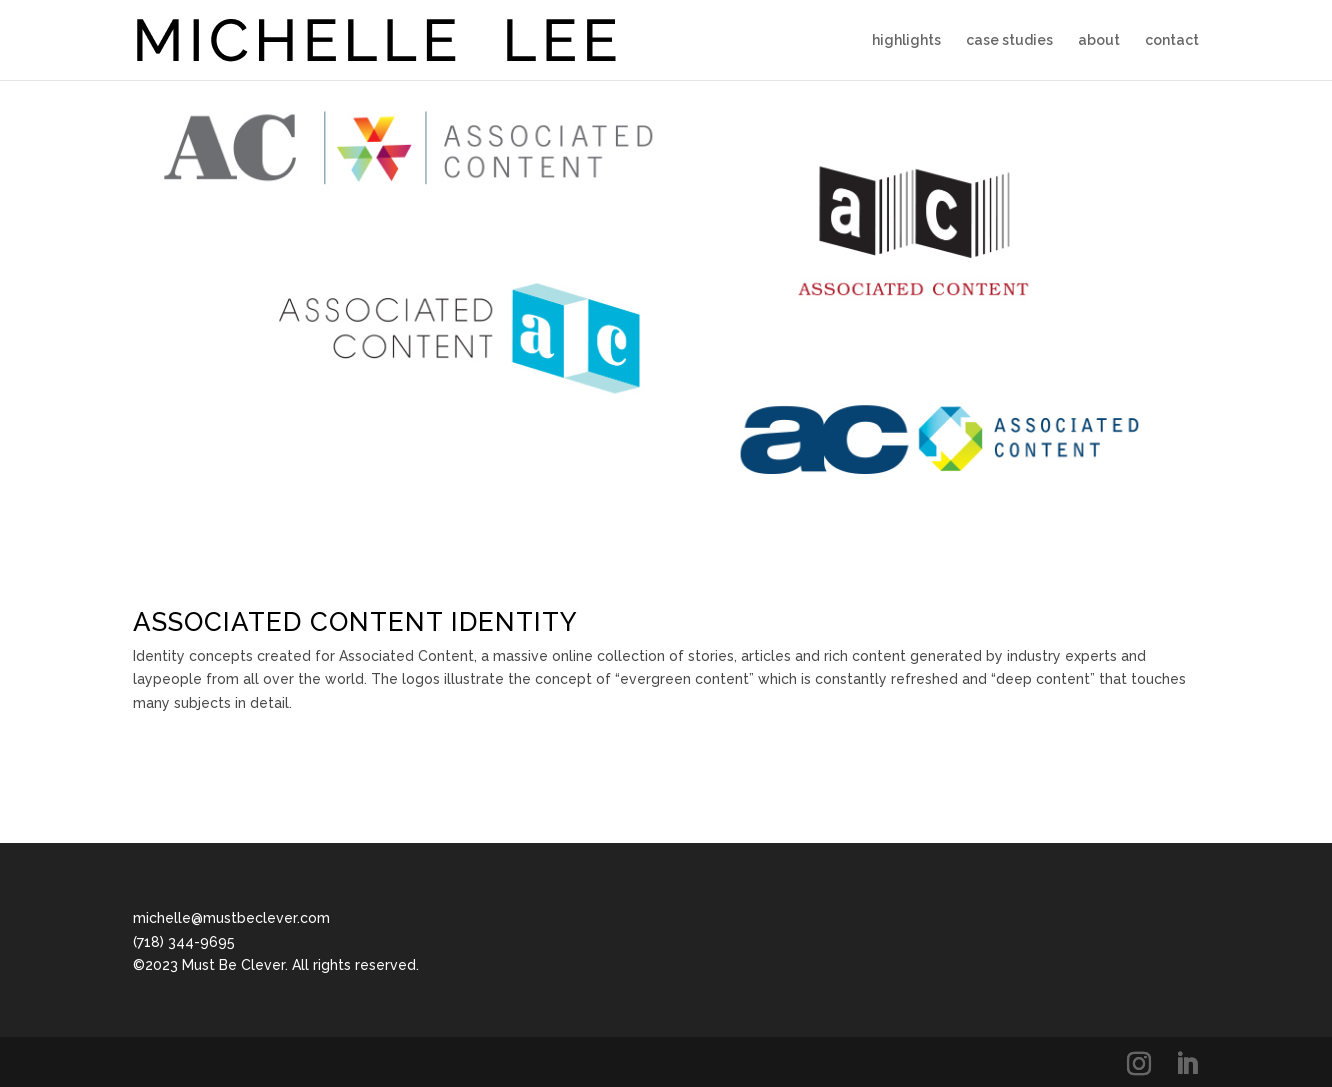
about (1099, 40)
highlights (906, 40)
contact (1172, 40)
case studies (1009, 40)
